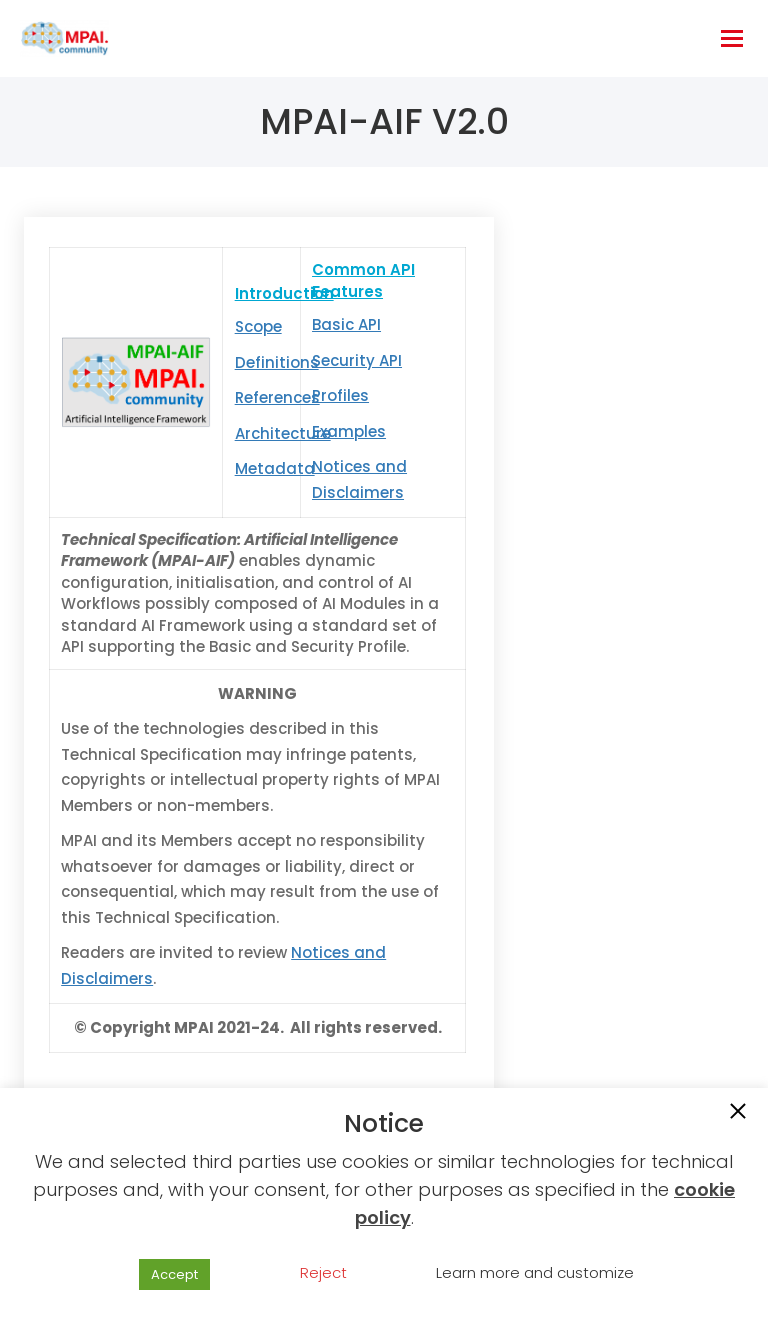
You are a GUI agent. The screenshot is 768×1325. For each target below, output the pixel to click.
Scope (258, 326)
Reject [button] (323, 1272)
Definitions (277, 362)
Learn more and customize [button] (535, 1272)
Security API (357, 360)
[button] (738, 1113)
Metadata (275, 468)
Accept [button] (174, 1274)
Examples (349, 431)
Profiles (340, 395)
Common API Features (363, 280)
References (277, 397)
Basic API (346, 324)
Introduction (284, 293)
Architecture (283, 433)
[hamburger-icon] (732, 38)
